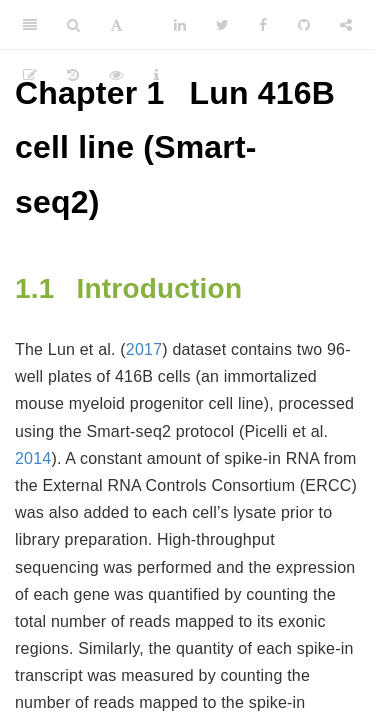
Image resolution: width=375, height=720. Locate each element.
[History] (73, 75)
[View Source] (116, 75)
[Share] (346, 25)
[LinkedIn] (180, 25)
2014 (33, 458)
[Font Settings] (116, 25)
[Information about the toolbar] (156, 75)
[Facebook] (263, 25)
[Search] (73, 25)
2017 (144, 349)
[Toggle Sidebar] (30, 25)
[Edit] (30, 75)
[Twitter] (222, 25)
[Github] (304, 25)
